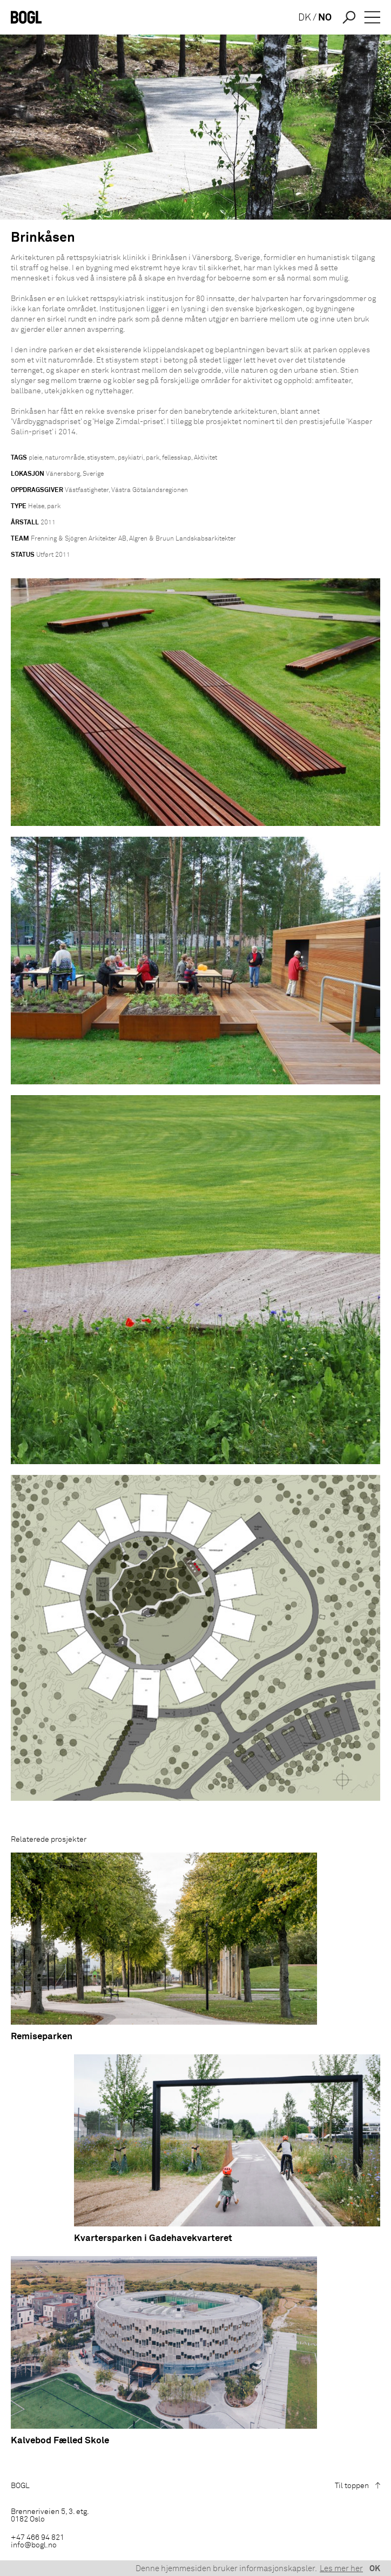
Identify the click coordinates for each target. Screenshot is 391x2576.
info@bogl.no (34, 2545)
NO (325, 18)
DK (304, 18)
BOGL (20, 2486)
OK (374, 2569)
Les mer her (341, 2569)
